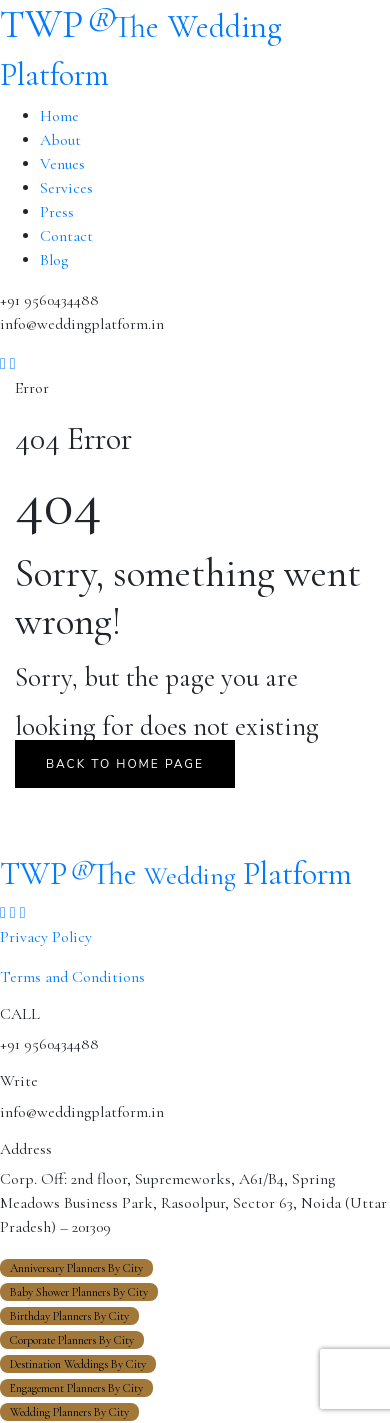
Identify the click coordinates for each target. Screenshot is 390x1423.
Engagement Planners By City (76, 1388)
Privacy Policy (46, 937)
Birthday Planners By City (69, 1316)
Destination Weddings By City (78, 1364)
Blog (54, 260)
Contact (66, 236)
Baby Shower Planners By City (79, 1292)
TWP (176, 873)
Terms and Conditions (72, 977)
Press (57, 212)
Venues (62, 164)
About (60, 140)
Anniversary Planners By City (76, 1268)
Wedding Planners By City (69, 1412)
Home (59, 116)
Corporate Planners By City (72, 1340)
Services (66, 188)
